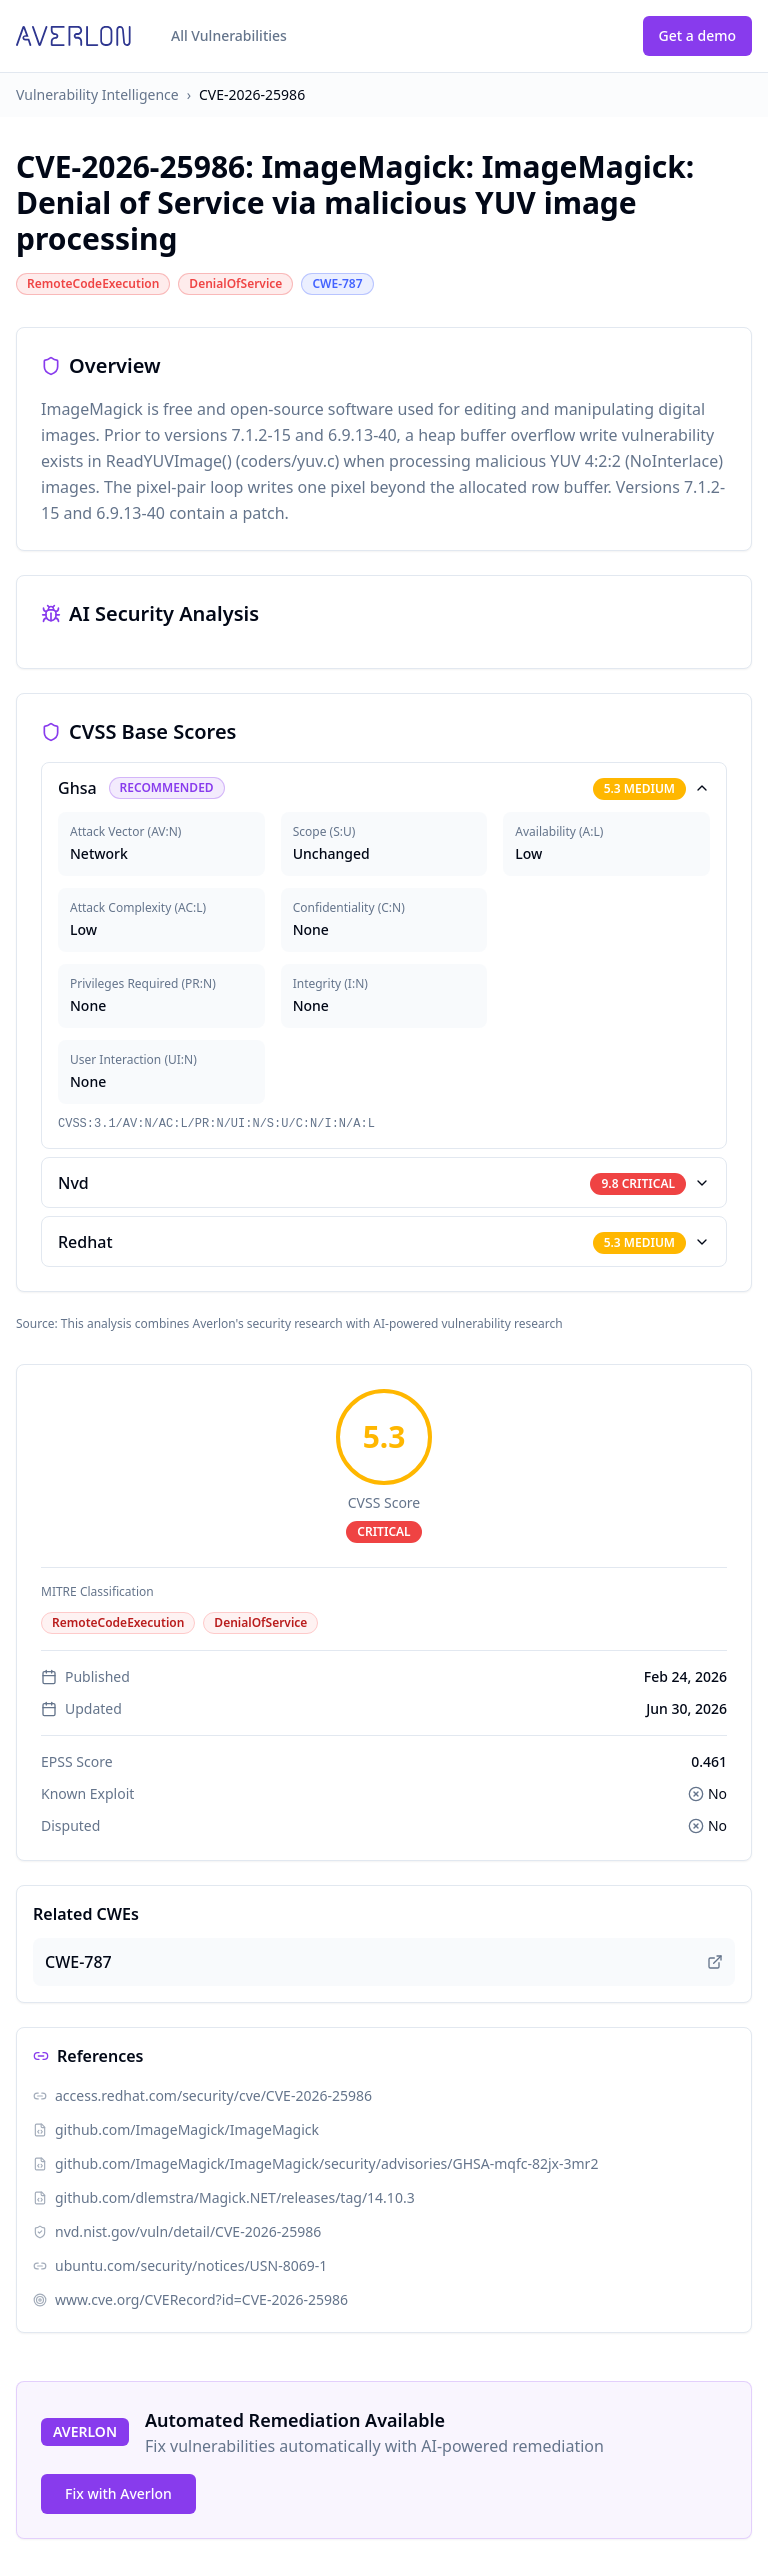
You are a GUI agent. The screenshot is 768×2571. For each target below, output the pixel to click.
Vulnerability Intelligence (97, 94)
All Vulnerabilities (229, 35)
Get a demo (697, 35)
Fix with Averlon (118, 2493)
